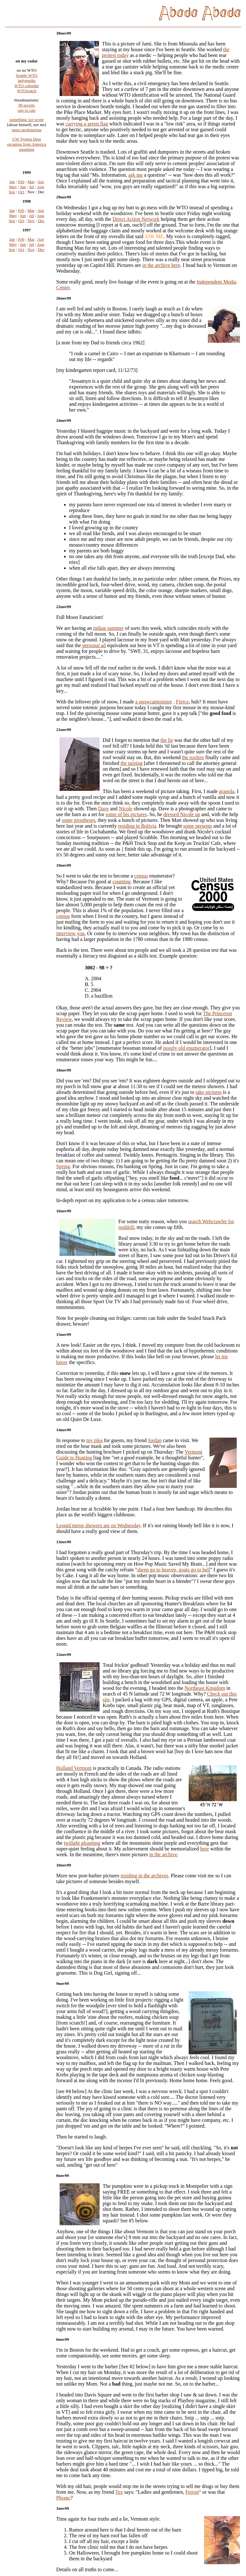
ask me (135, 175)
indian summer (108, 628)
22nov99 (63, 606)
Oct (21, 201)
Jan (12, 191)
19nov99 (63, 865)
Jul (31, 196)
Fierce (182, 701)
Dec (41, 230)
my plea (94, 1440)
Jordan (155, 1440)
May (13, 196)
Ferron (192, 2492)
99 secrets (26, 111)
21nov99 (63, 729)
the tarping (131, 763)
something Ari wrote (27, 126)
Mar (31, 191)
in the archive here (161, 265)
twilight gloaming (82, 1843)
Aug (40, 196)
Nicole (126, 808)
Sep (12, 201)
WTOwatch (26, 97)
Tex (119, 2492)
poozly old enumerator (186, 1048)
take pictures (209, 1092)
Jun (23, 196)
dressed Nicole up (181, 814)
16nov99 (63, 1210)
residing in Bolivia (137, 826)
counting (121, 881)
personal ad (94, 645)
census (141, 876)
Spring (63, 1166)
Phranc (63, 2497)
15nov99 (63, 1334)
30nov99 (63, 33)
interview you (70, 933)
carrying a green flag (86, 123)
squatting (26, 156)
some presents (197, 826)
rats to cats (27, 117)
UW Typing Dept (26, 145)
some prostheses (78, 820)
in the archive (163, 1854)
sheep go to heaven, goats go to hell (173, 1569)
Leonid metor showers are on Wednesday (98, 1525)
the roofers (193, 757)
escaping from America (26, 150)
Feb (21, 191)
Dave (103, 808)
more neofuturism (27, 136)
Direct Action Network (136, 219)
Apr (40, 191)
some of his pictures (126, 814)
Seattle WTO (26, 82)
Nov (31, 230)
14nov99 (63, 1429)
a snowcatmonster (153, 701)
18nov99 (63, 1070)
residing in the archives (144, 1875)
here (204, 1848)
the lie (166, 740)
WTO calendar (26, 92)
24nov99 (63, 420)
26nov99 (63, 298)
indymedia (27, 87)
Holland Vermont (74, 1768)
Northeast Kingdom (204, 1688)
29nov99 (63, 197)
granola (226, 791)
